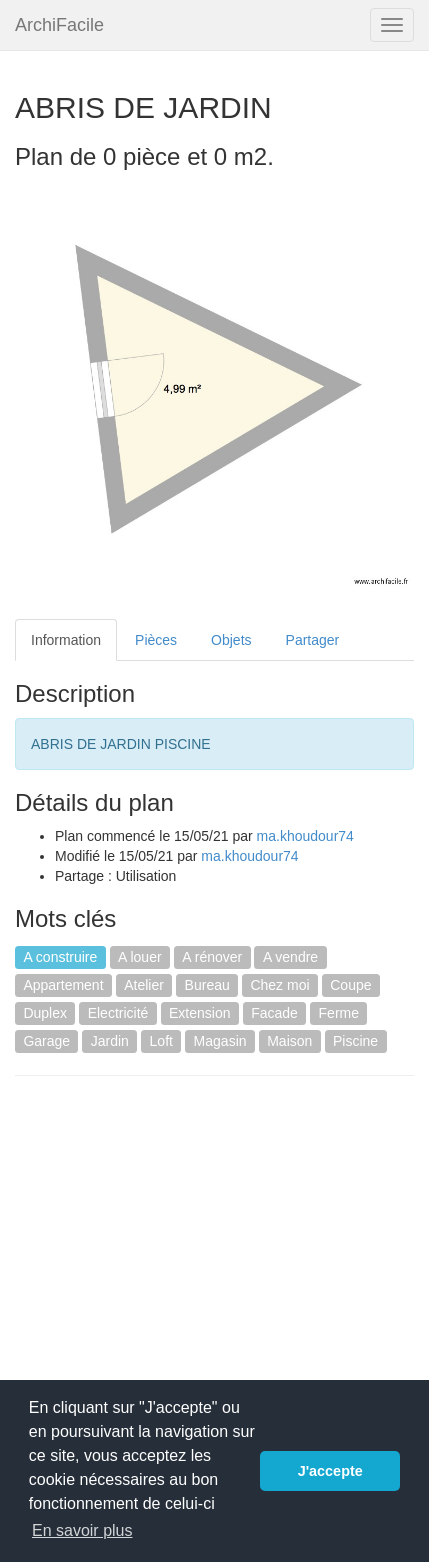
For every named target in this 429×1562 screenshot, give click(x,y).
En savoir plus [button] (82, 1530)
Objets (231, 640)
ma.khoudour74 (305, 836)
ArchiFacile (59, 25)
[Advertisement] (183, 1236)
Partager (313, 640)
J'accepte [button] (330, 1471)
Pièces (156, 640)
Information (66, 640)
